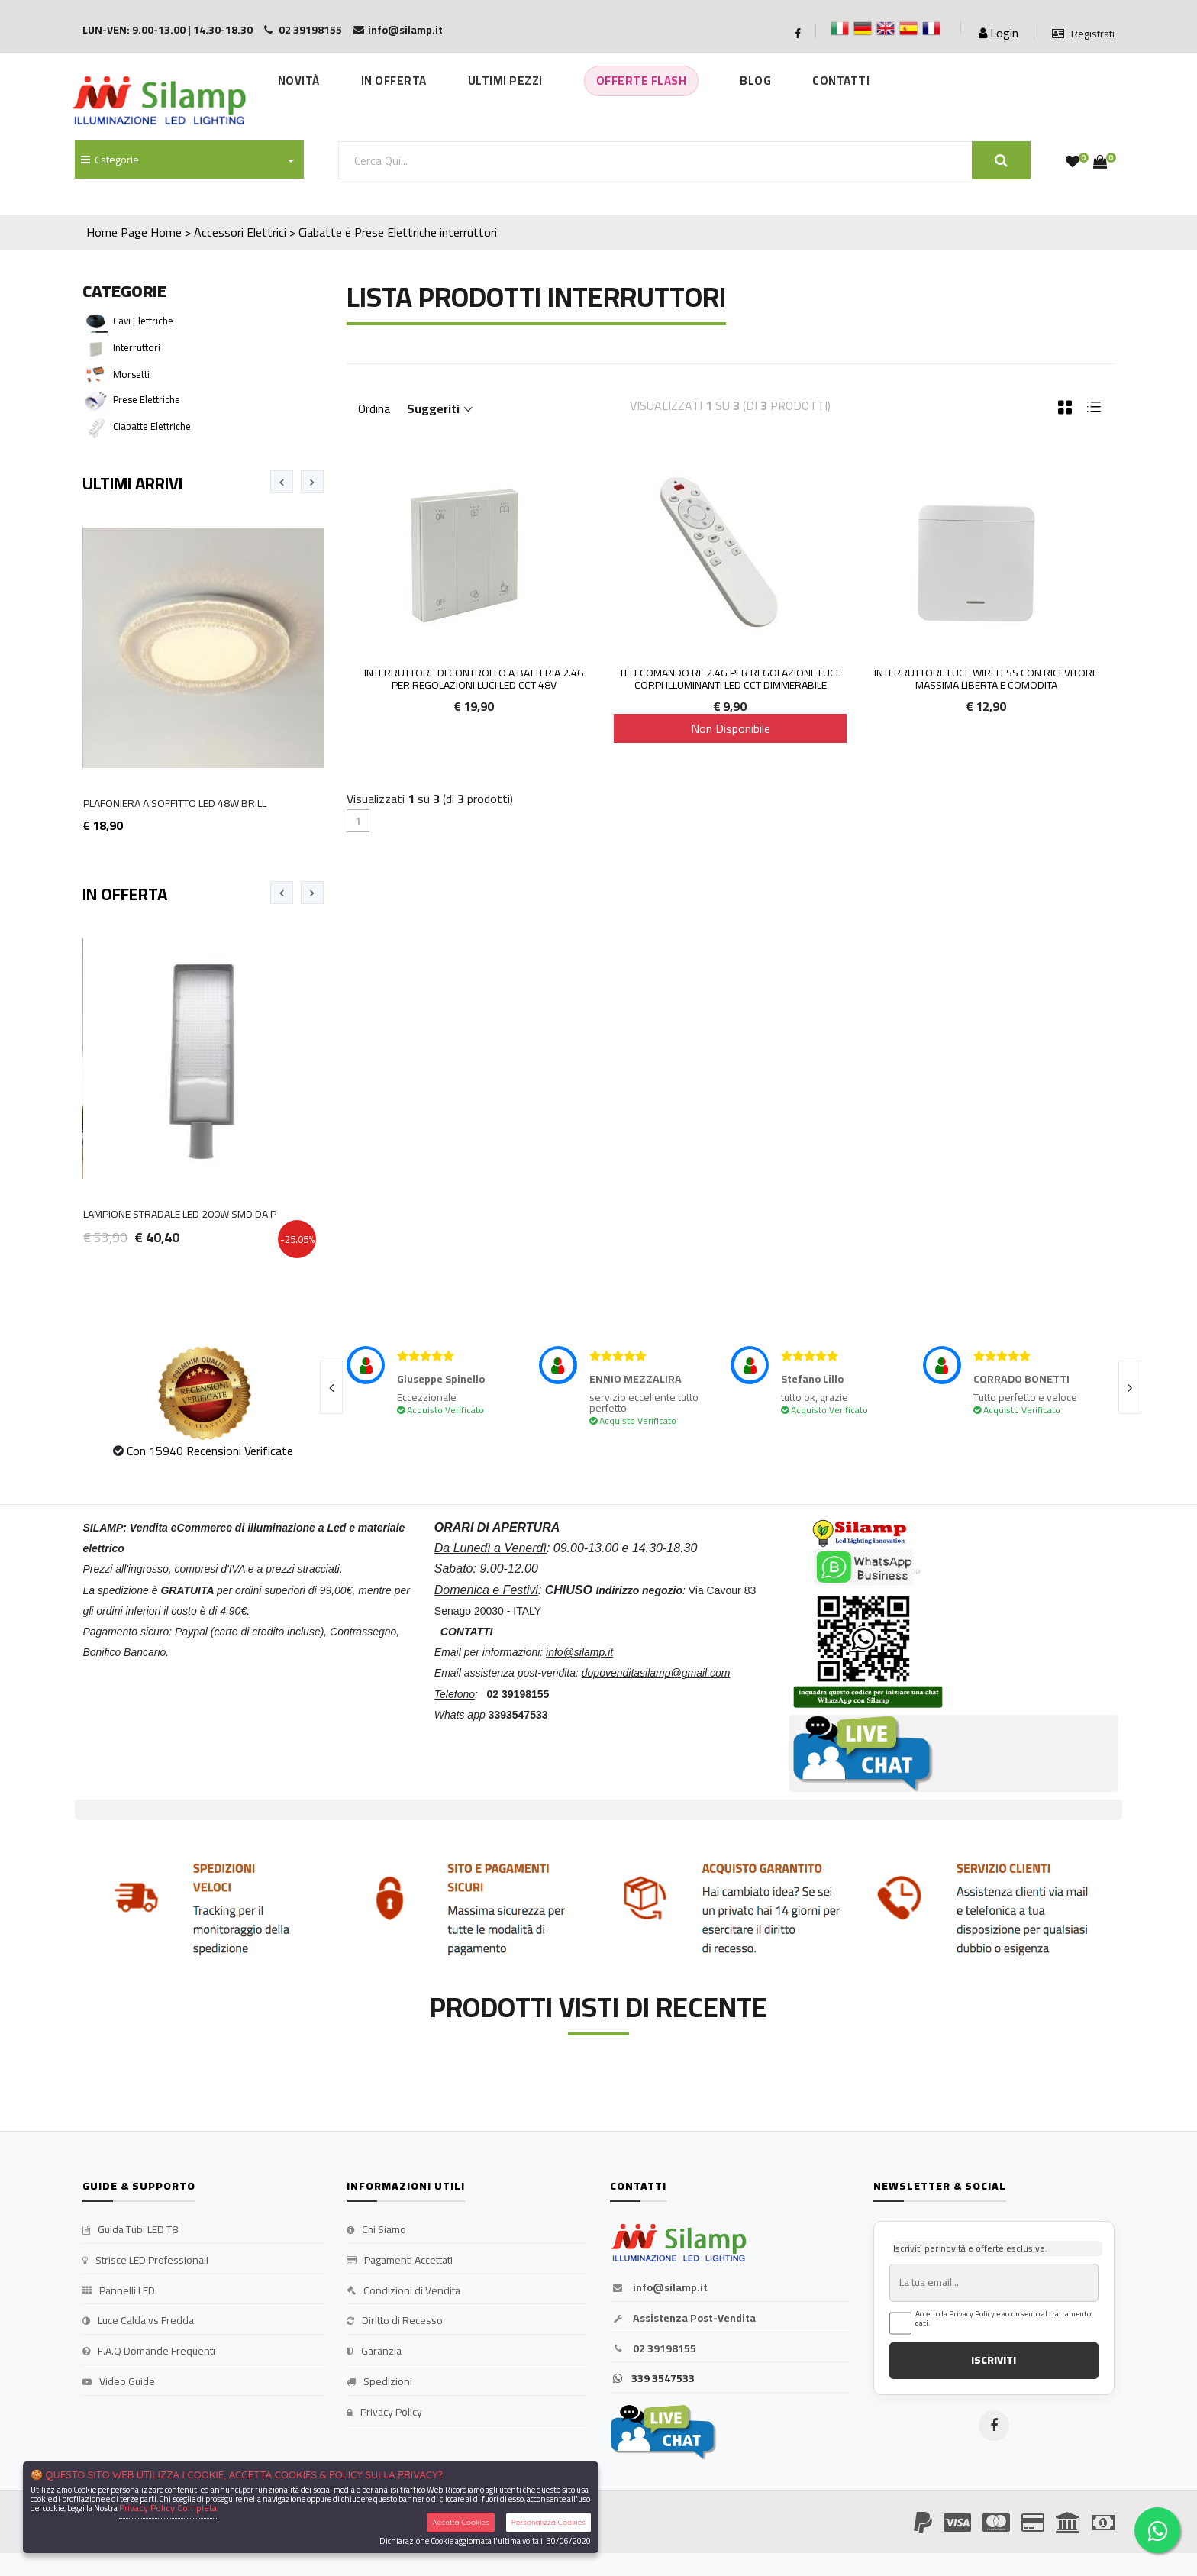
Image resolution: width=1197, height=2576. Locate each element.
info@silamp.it (659, 2288)
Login (998, 32)
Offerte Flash (641, 80)
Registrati (1083, 34)
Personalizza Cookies (548, 2522)
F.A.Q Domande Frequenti (148, 2351)
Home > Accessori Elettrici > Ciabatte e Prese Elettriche (293, 232)
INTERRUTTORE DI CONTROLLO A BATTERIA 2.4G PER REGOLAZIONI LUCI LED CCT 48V (474, 679)
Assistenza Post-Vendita (683, 2319)
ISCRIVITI (993, 2360)
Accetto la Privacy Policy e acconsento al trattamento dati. (1003, 2319)
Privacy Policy (384, 2412)
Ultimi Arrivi (132, 483)
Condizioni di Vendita (403, 2291)
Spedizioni (379, 2382)
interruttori (468, 232)
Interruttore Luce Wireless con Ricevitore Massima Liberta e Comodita (986, 679)
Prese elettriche (146, 399)
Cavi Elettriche (143, 321)
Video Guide (118, 2382)
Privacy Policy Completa (168, 2507)
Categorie (110, 159)
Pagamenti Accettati (400, 2261)
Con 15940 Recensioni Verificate (210, 1450)
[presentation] (281, 481)
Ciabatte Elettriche (152, 426)
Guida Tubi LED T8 (130, 2230)
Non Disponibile (730, 728)
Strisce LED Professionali (145, 2261)
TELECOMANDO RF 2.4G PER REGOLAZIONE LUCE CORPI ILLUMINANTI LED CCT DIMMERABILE (730, 679)
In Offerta (394, 80)
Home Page (116, 232)
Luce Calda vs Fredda (138, 2321)
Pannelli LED (118, 2291)
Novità (299, 80)
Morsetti (131, 374)
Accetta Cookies (460, 2522)
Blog (755, 80)
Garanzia (374, 2351)
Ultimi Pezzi (505, 80)
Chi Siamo (376, 2230)
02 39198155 (653, 2349)
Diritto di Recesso (395, 2321)
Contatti (841, 80)
